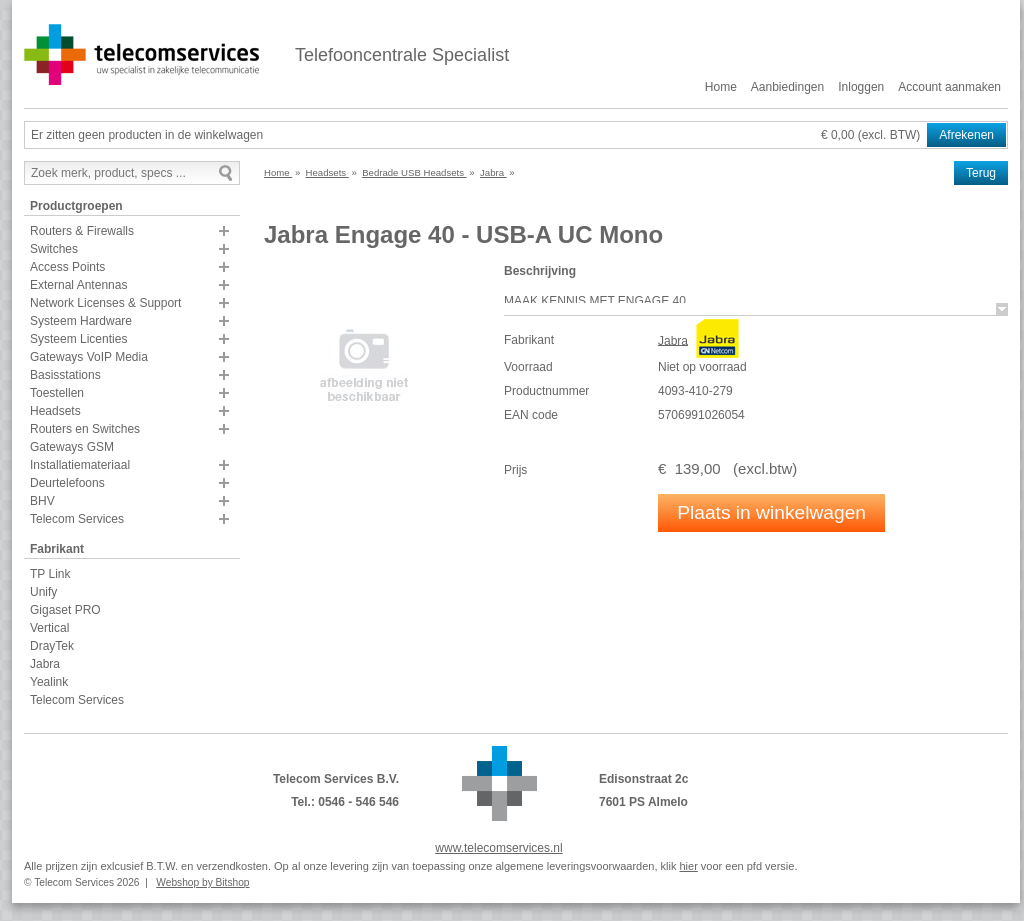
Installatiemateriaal (80, 465)
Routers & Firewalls (82, 231)
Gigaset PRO (65, 610)
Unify (43, 592)
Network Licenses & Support (105, 303)
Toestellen (57, 393)
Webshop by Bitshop (202, 882)
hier (688, 866)
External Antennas (78, 285)
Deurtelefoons (67, 483)
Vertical (49, 628)
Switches (54, 249)
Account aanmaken (949, 87)
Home (721, 87)
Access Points (67, 267)
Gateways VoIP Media (89, 357)
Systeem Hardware (81, 321)
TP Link (50, 574)
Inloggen (861, 87)
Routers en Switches (85, 429)
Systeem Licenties (78, 339)
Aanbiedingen (787, 87)
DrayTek (52, 646)
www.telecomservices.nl (498, 848)
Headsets (55, 411)
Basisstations (65, 375)
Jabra (45, 664)
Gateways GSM (72, 447)
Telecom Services (77, 519)
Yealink (49, 682)
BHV (42, 501)
